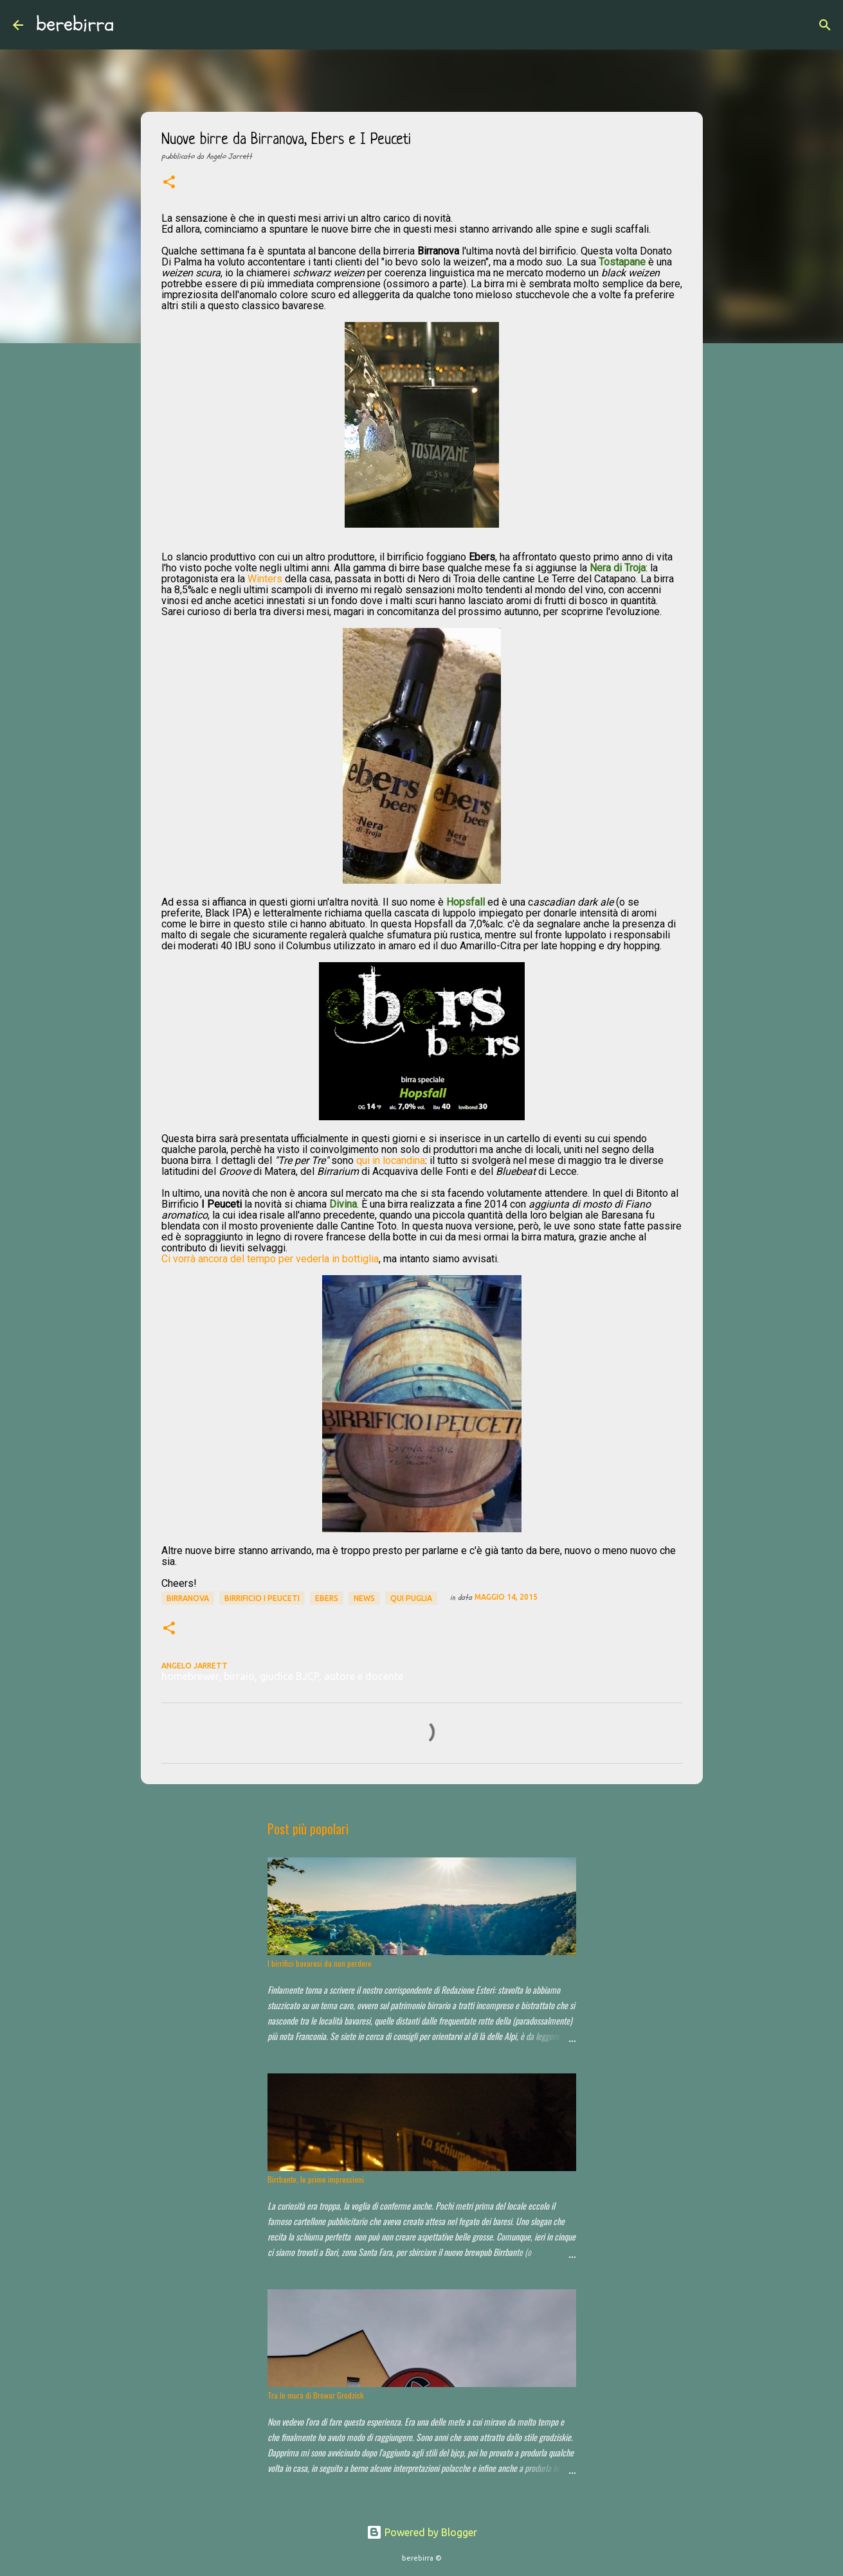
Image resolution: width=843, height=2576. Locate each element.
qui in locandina (390, 1160)
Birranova (188, 1598)
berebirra (75, 24)
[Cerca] (132, 25)
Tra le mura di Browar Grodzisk (315, 2395)
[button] (169, 183)
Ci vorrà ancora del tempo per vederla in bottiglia (270, 1259)
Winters (265, 579)
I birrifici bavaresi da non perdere (319, 1963)
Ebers (326, 1598)
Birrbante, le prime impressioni (315, 2179)
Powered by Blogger (422, 2532)
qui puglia (411, 1598)
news (364, 1598)
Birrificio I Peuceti (262, 1598)
